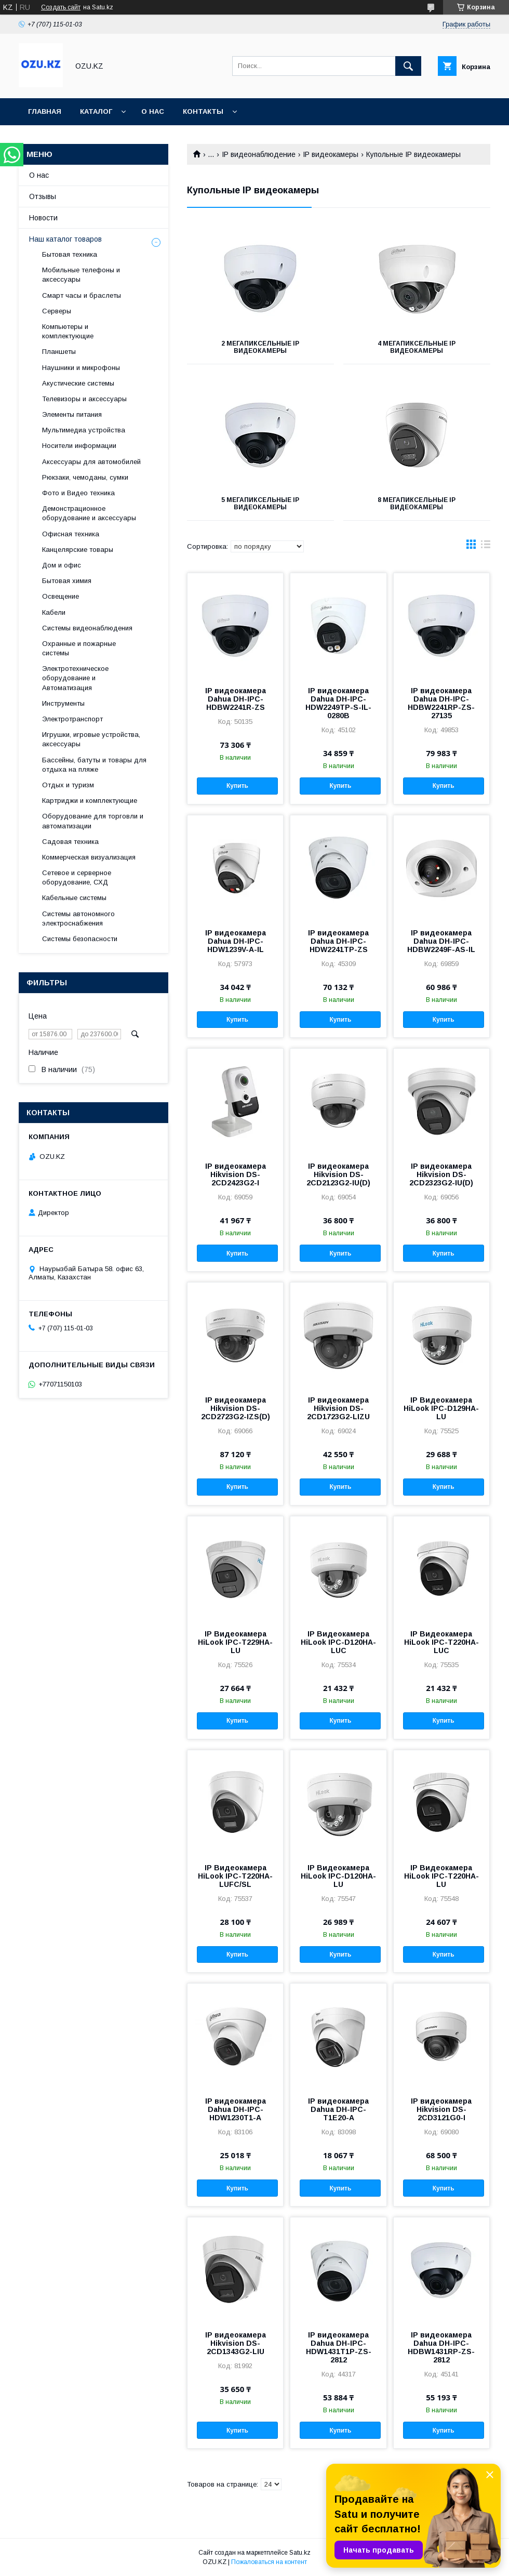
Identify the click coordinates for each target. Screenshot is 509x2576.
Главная (44, 111)
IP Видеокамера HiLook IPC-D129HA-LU (441, 1408)
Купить (237, 785)
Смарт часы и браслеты (81, 295)
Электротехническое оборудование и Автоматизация (75, 678)
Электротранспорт (72, 719)
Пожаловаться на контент (269, 2562)
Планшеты (59, 351)
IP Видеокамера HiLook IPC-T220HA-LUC (441, 1642)
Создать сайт (61, 7)
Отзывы (42, 196)
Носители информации (79, 446)
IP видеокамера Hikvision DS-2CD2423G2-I (235, 1174)
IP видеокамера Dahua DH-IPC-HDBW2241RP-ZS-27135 (441, 703)
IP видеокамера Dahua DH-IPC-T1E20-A (338, 2109)
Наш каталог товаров (65, 239)
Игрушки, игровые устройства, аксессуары (91, 739)
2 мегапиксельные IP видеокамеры (260, 347)
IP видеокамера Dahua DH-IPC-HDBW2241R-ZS (235, 698)
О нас (152, 111)
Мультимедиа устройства (83, 430)
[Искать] (408, 66)
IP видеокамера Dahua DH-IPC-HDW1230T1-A (235, 2109)
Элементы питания (72, 414)
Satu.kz (300, 2552)
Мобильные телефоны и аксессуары (81, 274)
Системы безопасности (79, 939)
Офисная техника (70, 534)
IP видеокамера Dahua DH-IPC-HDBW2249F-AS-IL (441, 941)
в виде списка (485, 546)
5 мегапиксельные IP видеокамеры (260, 503)
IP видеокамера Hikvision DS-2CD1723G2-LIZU (338, 1408)
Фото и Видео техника (78, 493)
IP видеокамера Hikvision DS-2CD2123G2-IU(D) (338, 1174)
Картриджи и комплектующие (89, 800)
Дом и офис (61, 565)
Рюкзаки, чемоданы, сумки (85, 477)
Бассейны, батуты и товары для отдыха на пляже (94, 764)
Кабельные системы (74, 898)
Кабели (53, 612)
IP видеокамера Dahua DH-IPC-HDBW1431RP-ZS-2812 (441, 2347)
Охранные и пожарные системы (79, 648)
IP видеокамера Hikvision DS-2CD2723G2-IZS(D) (235, 1408)
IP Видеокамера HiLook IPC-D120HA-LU (338, 1876)
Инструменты (63, 703)
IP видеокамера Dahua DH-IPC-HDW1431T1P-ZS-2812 (338, 2347)
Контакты (203, 111)
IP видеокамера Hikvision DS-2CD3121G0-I (441, 2109)
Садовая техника (70, 842)
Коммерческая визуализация (89, 857)
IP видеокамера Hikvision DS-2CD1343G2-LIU (235, 2343)
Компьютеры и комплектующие (67, 331)
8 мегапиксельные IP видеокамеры (417, 503)
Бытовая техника (69, 254)
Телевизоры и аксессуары (84, 399)
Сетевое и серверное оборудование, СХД (76, 877)
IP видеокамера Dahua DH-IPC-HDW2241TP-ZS (338, 941)
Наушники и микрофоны (81, 368)
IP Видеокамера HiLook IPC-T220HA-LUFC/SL (235, 1876)
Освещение (60, 596)
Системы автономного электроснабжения (78, 918)
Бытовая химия (66, 581)
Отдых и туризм (68, 785)
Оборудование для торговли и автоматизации (92, 820)
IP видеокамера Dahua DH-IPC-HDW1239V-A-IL (235, 941)
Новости (43, 218)
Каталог (96, 111)
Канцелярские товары (77, 549)
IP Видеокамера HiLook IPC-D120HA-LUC (338, 1642)
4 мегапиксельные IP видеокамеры (417, 347)
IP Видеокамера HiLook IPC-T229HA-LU (235, 1642)
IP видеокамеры (330, 154)
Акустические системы (78, 383)
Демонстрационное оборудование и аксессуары (89, 513)
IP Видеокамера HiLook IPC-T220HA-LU (441, 1876)
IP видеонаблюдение (259, 154)
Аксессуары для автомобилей (91, 462)
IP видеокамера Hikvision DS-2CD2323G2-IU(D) (441, 1174)
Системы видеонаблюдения (87, 628)
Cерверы (56, 311)
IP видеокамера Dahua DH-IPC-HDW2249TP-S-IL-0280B (338, 703)
